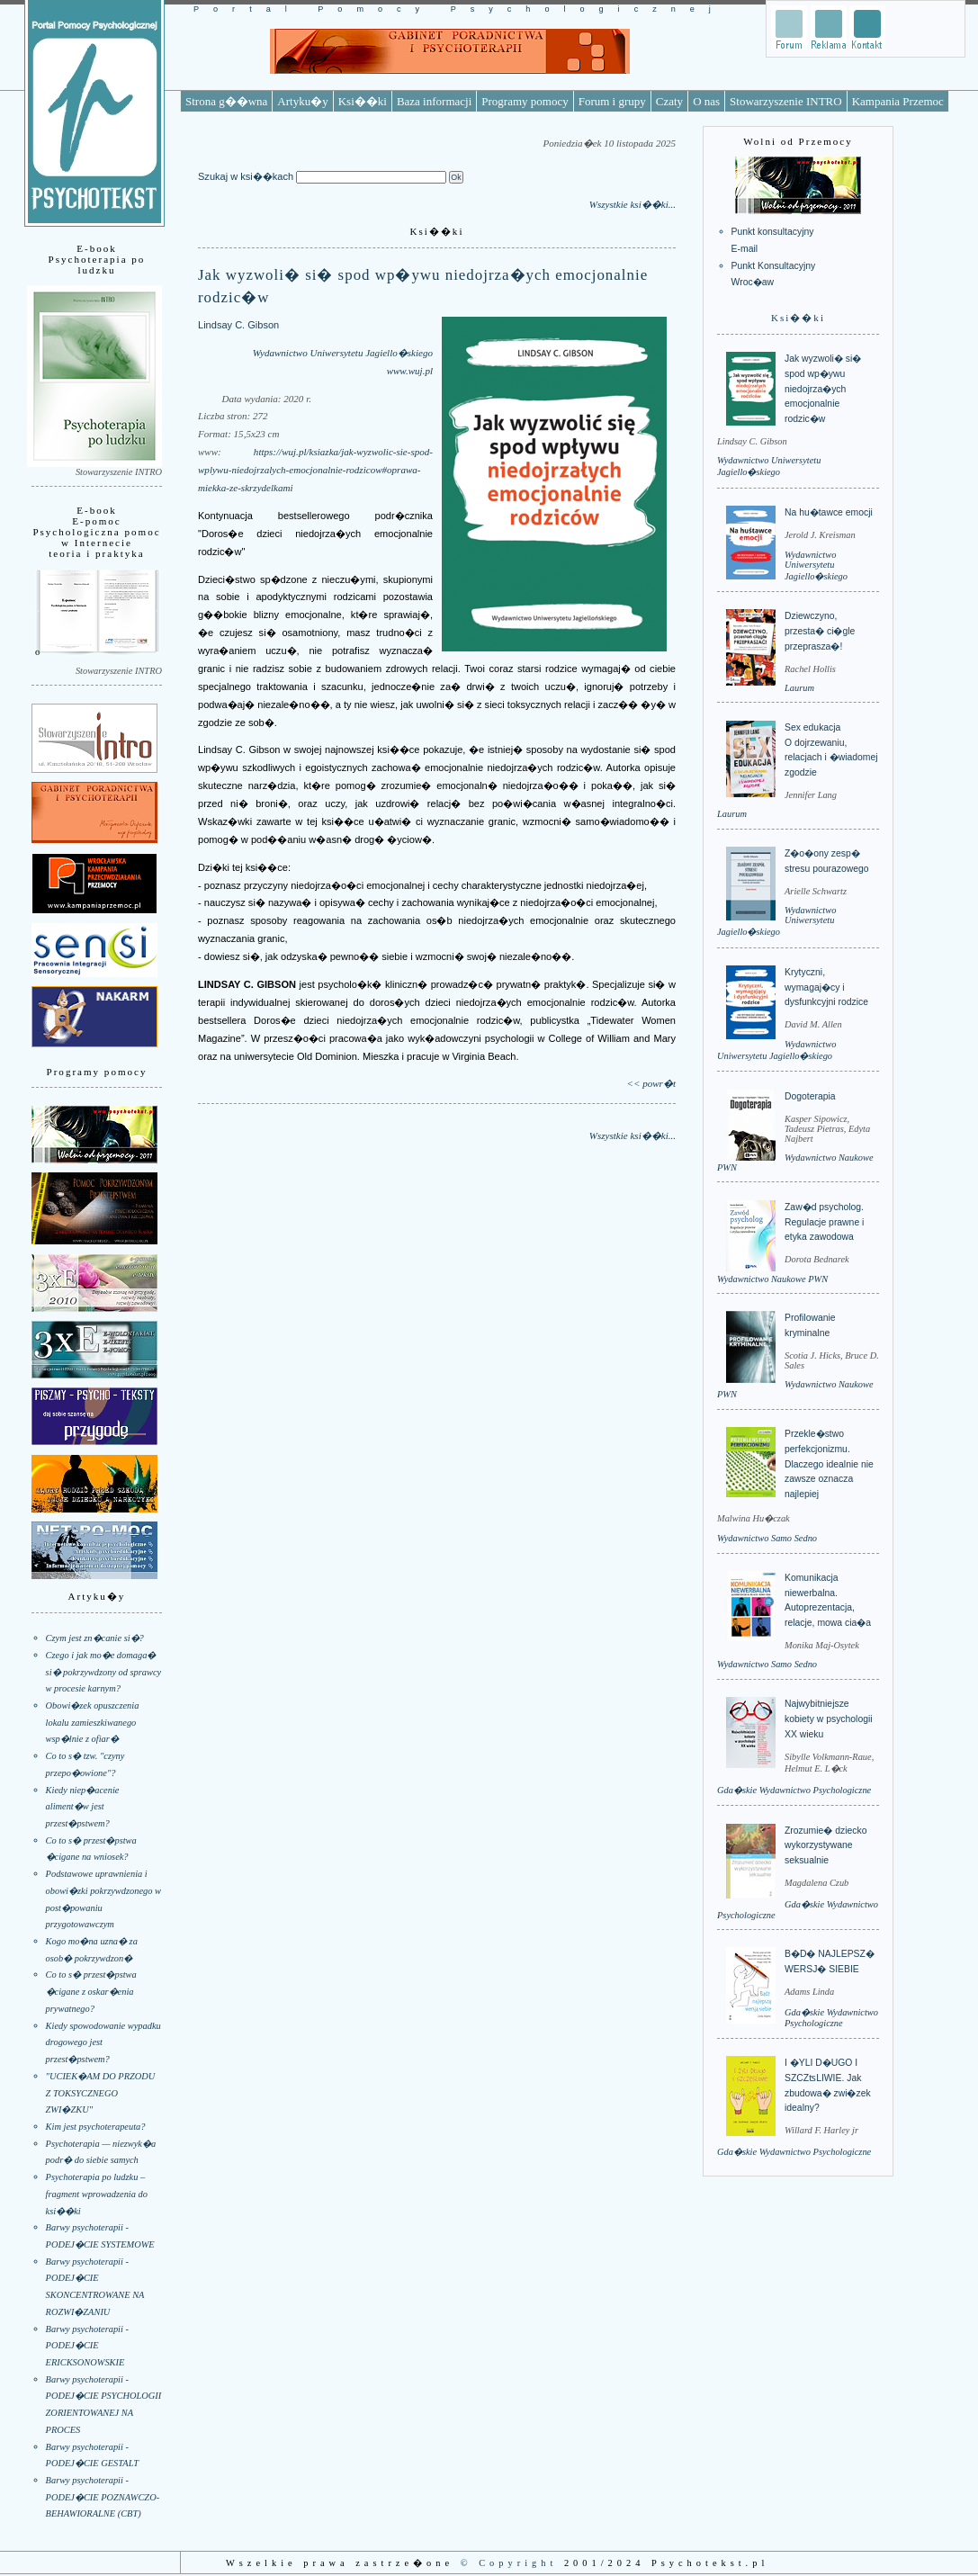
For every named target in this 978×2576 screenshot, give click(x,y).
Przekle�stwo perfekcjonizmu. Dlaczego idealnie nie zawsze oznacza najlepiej (829, 1464)
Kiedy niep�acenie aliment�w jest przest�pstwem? (83, 1806)
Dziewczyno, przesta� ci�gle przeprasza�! (820, 631)
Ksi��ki (362, 101)
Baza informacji (434, 101)
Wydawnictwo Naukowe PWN (772, 1279)
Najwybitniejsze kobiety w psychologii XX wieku (829, 1718)
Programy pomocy (524, 101)
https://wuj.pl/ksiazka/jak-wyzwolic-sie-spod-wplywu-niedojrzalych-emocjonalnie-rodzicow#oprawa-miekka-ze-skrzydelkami (315, 469)
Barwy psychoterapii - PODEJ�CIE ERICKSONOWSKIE (87, 2345)
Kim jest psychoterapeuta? (96, 2127)
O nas (706, 101)
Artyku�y (302, 101)
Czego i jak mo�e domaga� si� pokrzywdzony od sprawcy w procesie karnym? (104, 1671)
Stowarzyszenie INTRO (786, 101)
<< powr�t (651, 1083)
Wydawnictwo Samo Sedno (767, 1538)
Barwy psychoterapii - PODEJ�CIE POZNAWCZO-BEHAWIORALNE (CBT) (103, 2496)
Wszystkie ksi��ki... (632, 204)
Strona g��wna (226, 101)
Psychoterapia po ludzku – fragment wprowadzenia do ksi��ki (97, 2193)
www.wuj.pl (410, 370)
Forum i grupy (612, 101)
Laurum (799, 688)
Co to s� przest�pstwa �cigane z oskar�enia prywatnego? (91, 1991)
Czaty (669, 101)
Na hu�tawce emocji (829, 512)
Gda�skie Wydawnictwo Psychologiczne (794, 1790)
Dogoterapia (810, 1096)
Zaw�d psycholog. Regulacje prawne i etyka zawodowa (824, 1222)
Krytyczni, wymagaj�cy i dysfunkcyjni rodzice (826, 987)
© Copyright (509, 2563)
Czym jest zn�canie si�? (95, 1638)
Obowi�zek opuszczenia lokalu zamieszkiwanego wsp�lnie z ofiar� (92, 1722)
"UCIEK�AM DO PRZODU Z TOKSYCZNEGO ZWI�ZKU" (101, 2092)
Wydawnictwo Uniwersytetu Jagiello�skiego (343, 352)
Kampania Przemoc (898, 101)
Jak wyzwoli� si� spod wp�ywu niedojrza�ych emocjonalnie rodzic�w (823, 389)
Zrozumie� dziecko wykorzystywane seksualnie (825, 1845)
